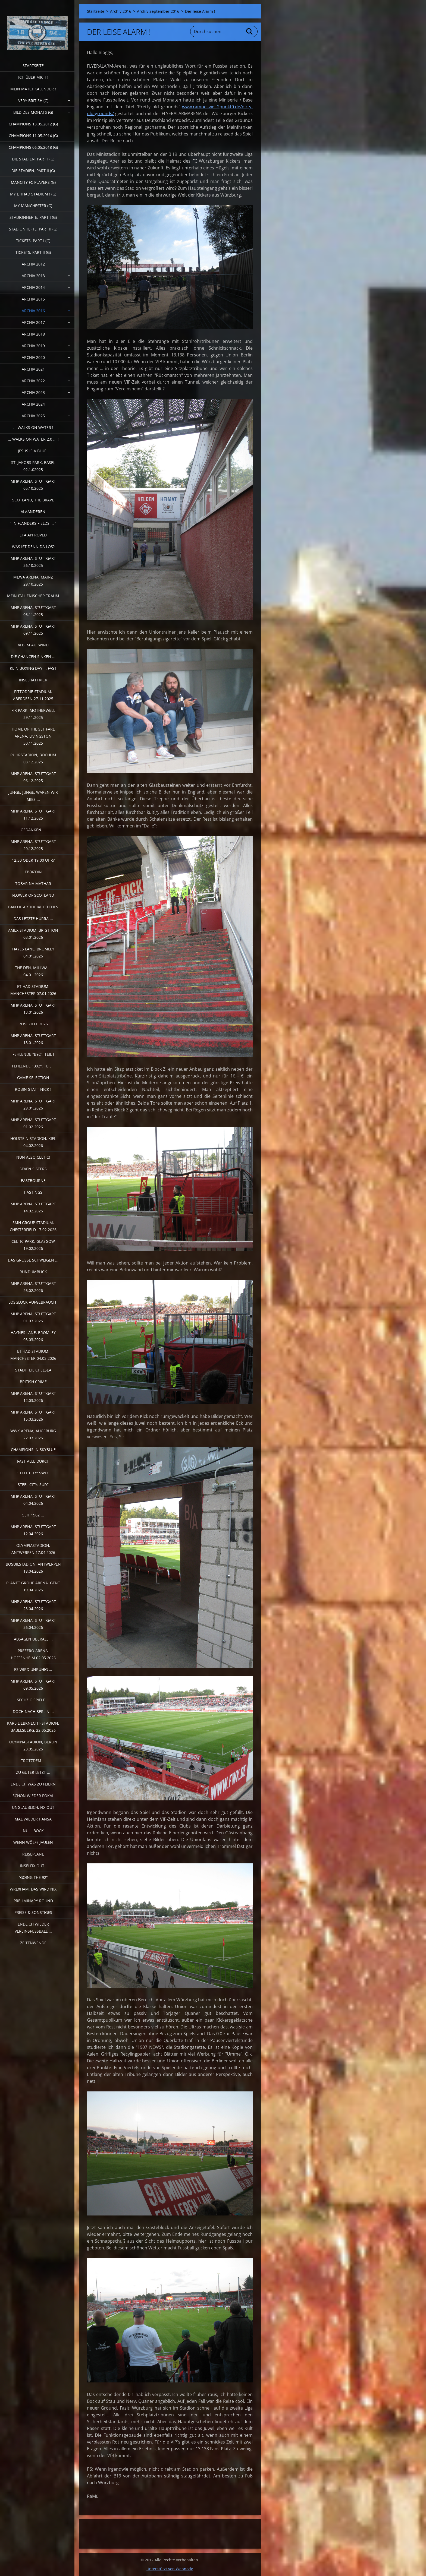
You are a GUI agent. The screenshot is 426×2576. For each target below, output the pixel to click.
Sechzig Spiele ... (33, 1699)
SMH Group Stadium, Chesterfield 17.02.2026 (33, 1226)
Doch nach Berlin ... (33, 1711)
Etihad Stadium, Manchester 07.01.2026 (33, 990)
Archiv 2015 (33, 299)
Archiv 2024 (33, 404)
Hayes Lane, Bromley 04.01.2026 (33, 952)
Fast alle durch (33, 1461)
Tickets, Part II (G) (33, 252)
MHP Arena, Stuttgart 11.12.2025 (33, 814)
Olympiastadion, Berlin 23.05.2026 (33, 1745)
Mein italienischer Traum (33, 595)
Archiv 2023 (33, 392)
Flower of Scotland (33, 895)
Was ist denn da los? (33, 546)
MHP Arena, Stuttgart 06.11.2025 (33, 611)
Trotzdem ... (33, 1760)
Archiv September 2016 (158, 11)
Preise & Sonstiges (33, 1912)
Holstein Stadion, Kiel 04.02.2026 (33, 1142)
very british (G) (33, 100)
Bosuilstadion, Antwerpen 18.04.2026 (33, 1568)
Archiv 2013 (33, 275)
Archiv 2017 (33, 322)
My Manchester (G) (33, 205)
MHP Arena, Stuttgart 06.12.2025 (33, 777)
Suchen (249, 31)
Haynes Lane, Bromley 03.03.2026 (33, 1336)
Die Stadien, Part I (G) (33, 159)
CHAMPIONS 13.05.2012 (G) (33, 124)
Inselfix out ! (33, 1865)
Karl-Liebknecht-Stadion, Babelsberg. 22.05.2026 (33, 1727)
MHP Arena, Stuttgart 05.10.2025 (33, 485)
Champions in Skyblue (33, 1449)
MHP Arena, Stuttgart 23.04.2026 (33, 1605)
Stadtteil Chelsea (33, 1370)
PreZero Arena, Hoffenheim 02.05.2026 (33, 1654)
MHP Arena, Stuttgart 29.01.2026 (33, 1104)
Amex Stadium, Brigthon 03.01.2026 (33, 934)
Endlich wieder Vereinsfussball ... (33, 1927)
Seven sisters (33, 1168)
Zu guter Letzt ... (33, 1772)
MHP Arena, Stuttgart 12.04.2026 (33, 1530)
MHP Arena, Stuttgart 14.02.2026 (33, 1207)
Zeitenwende (33, 1942)
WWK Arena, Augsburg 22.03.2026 (33, 1434)
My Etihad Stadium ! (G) (33, 194)
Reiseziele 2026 (33, 1023)
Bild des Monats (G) (33, 112)
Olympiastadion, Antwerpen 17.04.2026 (33, 1549)
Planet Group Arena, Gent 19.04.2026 (33, 1586)
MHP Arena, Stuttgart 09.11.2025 (33, 630)
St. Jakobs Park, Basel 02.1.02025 (33, 466)
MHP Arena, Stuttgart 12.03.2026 (33, 1397)
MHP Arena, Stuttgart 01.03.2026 (33, 1317)
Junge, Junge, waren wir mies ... (33, 796)
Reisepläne (33, 1854)
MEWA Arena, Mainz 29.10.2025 (33, 580)
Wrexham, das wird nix (33, 1889)
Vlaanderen (33, 511)
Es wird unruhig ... (33, 1669)
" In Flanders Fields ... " (33, 523)
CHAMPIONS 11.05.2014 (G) (33, 135)
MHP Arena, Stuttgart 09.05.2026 (33, 1685)
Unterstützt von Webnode (169, 2568)
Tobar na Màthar (33, 883)
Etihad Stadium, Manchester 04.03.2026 (33, 1355)
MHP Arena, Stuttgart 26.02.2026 (33, 1287)
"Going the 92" (33, 1877)
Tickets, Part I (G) (33, 240)
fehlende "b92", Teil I (33, 1054)
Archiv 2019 (33, 345)
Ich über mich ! (33, 77)
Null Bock (33, 1830)
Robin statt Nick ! (33, 1089)
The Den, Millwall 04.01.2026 (33, 971)
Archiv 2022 (33, 380)
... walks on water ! (33, 427)
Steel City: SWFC (33, 1472)
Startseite (33, 65)
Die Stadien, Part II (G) (33, 170)
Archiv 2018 (33, 334)
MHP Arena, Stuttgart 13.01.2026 (33, 1009)
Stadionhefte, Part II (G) (33, 229)
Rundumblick (33, 1271)
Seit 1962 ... (33, 1515)
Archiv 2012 (33, 264)
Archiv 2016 (33, 310)
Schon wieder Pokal (33, 1795)
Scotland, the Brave (33, 499)
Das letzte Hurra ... (33, 918)
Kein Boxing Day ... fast (33, 668)
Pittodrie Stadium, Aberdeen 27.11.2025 (33, 695)
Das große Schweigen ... (33, 1260)
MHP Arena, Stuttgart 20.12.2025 (33, 845)
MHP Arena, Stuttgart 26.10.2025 (33, 562)
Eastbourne (33, 1180)
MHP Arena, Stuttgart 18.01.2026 (33, 1039)
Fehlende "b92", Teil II (33, 1066)
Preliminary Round (33, 1900)
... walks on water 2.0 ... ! (33, 439)
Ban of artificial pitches (33, 906)
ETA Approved (33, 535)
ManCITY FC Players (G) (33, 182)
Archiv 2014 (33, 287)
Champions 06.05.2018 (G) (33, 147)
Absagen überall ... (33, 1639)
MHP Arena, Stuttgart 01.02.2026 (33, 1123)
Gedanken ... (33, 829)
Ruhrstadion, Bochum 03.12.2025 (33, 758)
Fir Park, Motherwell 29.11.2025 (33, 714)
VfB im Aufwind (33, 644)
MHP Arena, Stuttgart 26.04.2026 (33, 1624)
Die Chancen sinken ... (33, 656)
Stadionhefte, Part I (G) (33, 217)
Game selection (33, 1077)
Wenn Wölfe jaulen (33, 1842)
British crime (33, 1381)
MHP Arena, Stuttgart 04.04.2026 (33, 1500)
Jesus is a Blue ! (33, 450)
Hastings (33, 1192)
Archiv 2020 (33, 357)
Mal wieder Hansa (33, 1819)
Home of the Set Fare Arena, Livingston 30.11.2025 (33, 736)
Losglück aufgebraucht (33, 1302)
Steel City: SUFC (33, 1484)
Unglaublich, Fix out (33, 1807)
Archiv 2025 (33, 415)
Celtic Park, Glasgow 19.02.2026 (33, 1245)
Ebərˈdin (33, 871)
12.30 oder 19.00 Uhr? (33, 860)
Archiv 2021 (33, 369)
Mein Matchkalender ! (33, 88)
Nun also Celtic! (33, 1157)
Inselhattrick (33, 679)
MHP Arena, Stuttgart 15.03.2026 (33, 1415)
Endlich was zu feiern (33, 1784)
